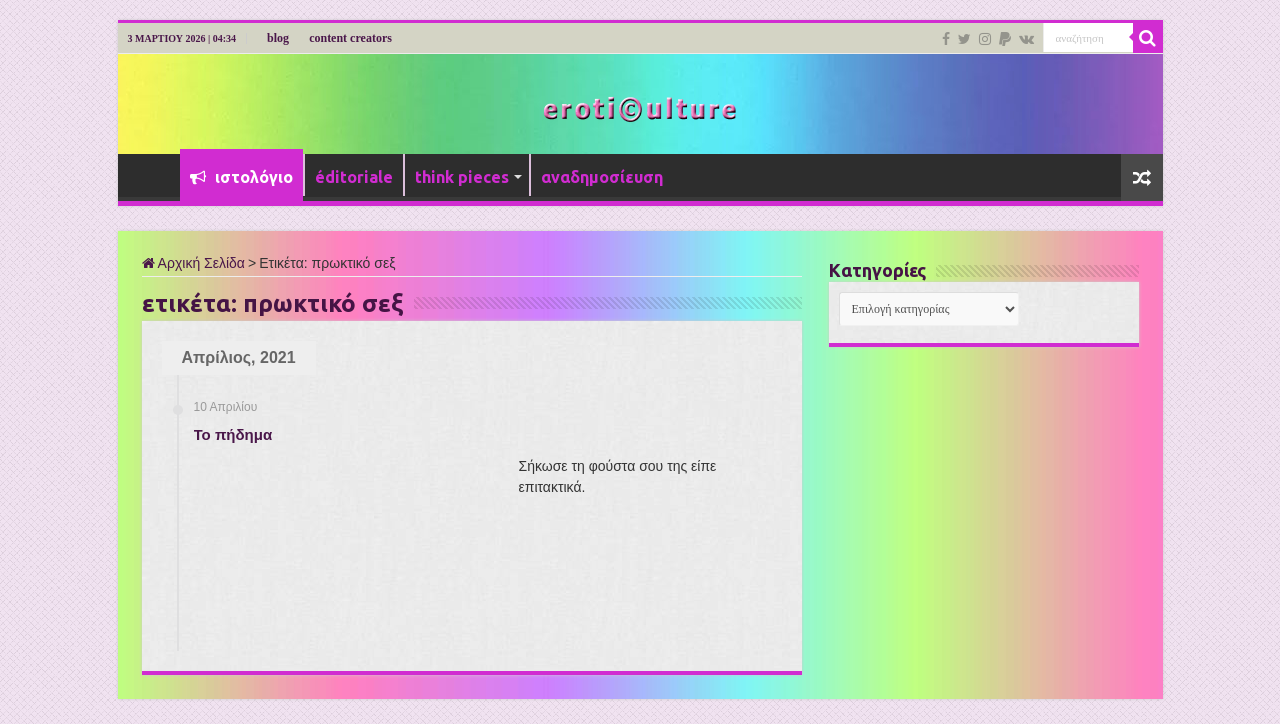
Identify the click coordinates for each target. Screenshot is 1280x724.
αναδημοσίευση (602, 177)
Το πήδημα (233, 434)
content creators (350, 38)
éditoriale (354, 177)
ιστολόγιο (241, 177)
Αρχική (154, 175)
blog (278, 38)
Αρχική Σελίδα (193, 263)
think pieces (462, 177)
